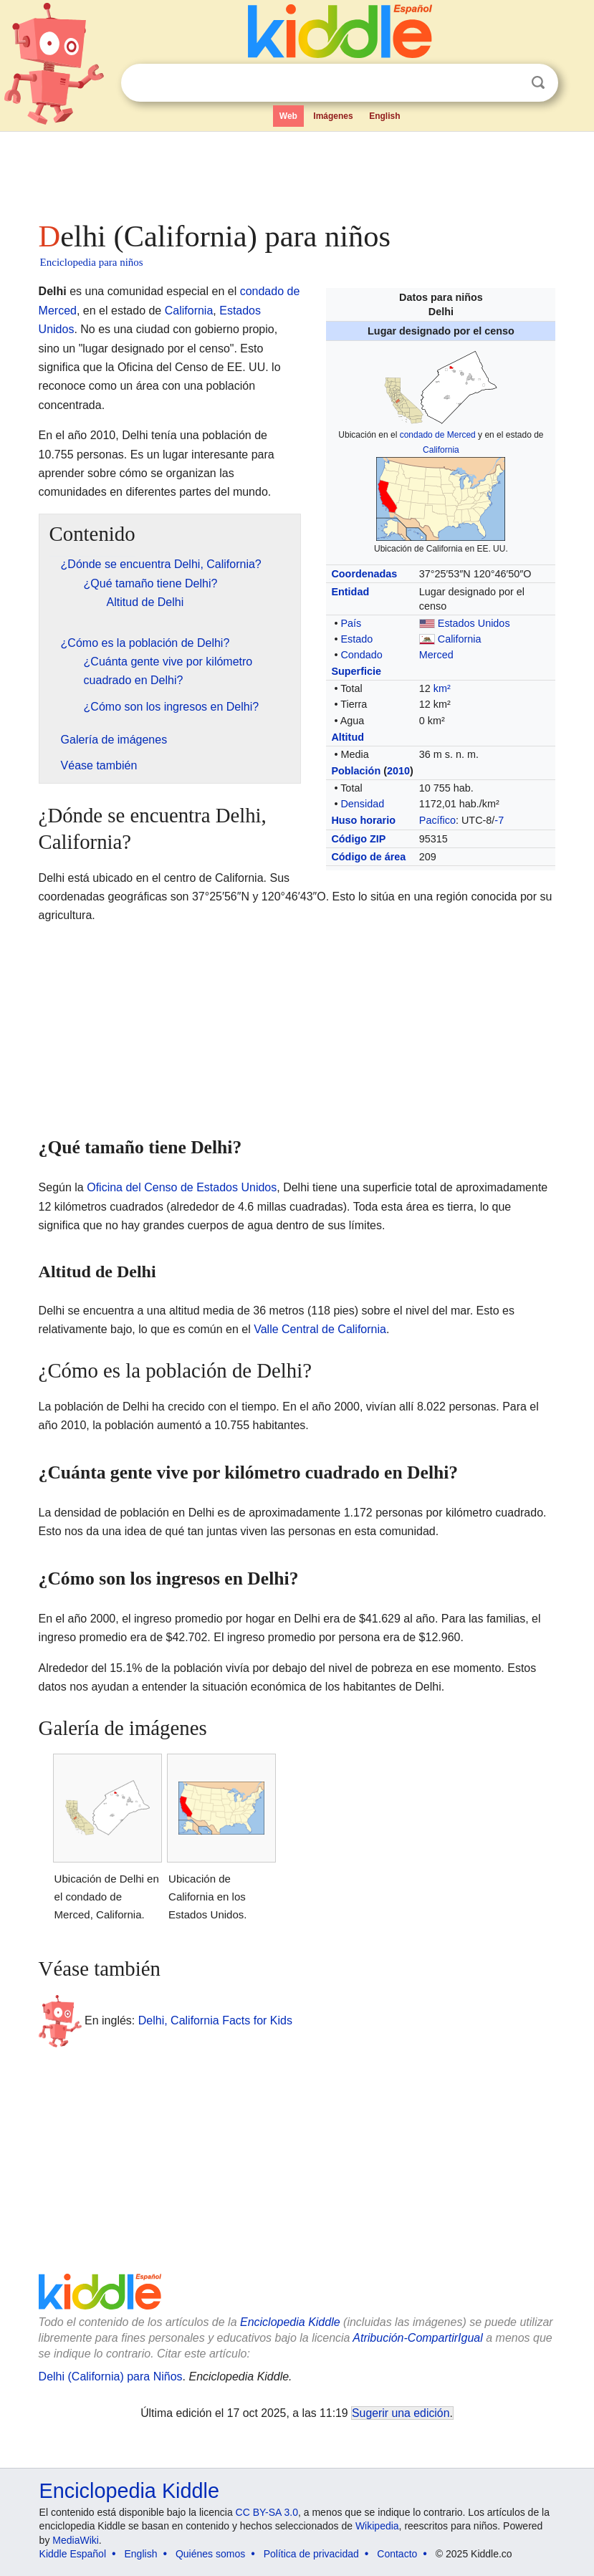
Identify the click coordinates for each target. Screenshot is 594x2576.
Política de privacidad (311, 2554)
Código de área (368, 856)
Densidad (362, 803)
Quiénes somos (210, 2554)
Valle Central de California (320, 1329)
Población (355, 771)
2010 (398, 771)
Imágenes (333, 116)
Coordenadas (364, 574)
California (441, 450)
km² (442, 688)
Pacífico (437, 820)
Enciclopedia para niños (91, 262)
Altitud (347, 737)
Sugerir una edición (400, 2413)
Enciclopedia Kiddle (290, 2322)
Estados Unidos (474, 623)
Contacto (397, 2554)
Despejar (509, 83)
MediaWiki (75, 2540)
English (384, 116)
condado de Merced (438, 435)
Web (288, 116)
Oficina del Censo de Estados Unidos (182, 1187)
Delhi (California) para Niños (111, 2376)
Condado (361, 654)
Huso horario (363, 820)
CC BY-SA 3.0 (267, 2512)
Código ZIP (358, 839)
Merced (436, 654)
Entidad (350, 591)
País (350, 623)
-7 (499, 820)
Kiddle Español (72, 2554)
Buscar (538, 83)
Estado (356, 639)
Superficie (356, 671)
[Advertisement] (297, 172)
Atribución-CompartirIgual (417, 2338)
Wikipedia (377, 2526)
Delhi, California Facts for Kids (215, 2020)
